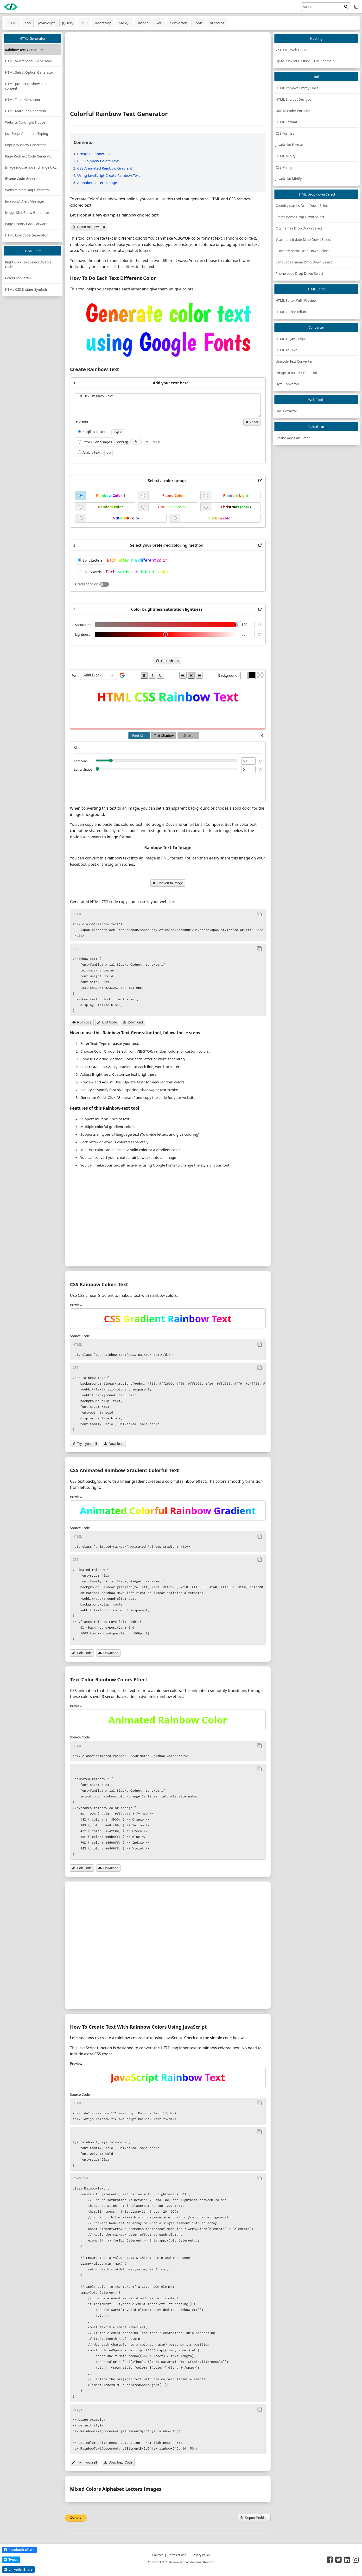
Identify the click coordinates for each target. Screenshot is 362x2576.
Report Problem (254, 2518)
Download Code (118, 2462)
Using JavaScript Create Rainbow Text (108, 175)
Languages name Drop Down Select (304, 262)
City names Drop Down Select (299, 228)
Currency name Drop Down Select (302, 251)
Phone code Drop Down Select (299, 273)
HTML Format (286, 122)
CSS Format (285, 133)
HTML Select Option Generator (29, 72)
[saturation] (247, 624)
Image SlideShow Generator (27, 212)
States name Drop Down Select (300, 217)
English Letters (93, 431)
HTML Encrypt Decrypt (293, 99)
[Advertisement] (168, 71)
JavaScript (46, 22)
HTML (13, 22)
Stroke (188, 735)
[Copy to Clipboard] (259, 914)
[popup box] (260, 481)
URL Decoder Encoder (293, 110)
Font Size (139, 735)
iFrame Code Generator (23, 178)
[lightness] (247, 634)
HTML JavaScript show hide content (26, 86)
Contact (157, 2555)
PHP (84, 22)
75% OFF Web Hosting (293, 49)
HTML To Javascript (290, 338)
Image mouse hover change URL (31, 167)
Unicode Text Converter (294, 361)
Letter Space (83, 769)
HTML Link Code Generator (26, 235)
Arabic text (89, 452)
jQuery (67, 22)
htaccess (217, 22)
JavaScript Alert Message (24, 201)
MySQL (124, 22)
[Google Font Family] (122, 675)
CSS (28, 22)
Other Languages (95, 441)
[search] (321, 6)
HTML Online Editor (291, 311)
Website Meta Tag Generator (27, 190)
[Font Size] (166, 760)
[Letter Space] (166, 769)
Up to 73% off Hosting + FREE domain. (306, 61)
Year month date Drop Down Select (303, 239)
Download (133, 1022)
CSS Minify (284, 167)
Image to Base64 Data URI (296, 372)
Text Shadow (164, 735)
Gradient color (86, 584)
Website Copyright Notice (25, 122)
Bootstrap (103, 22)
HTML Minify (285, 156)
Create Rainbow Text (94, 153)
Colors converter (18, 278)
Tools (198, 22)
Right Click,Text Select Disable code (28, 264)
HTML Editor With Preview (296, 300)
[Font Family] (98, 675)
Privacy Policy (201, 2555)
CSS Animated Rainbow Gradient (104, 168)
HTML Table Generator (22, 99)
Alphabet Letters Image (97, 182)
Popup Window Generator (25, 145)
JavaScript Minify (289, 178)
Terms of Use (177, 2555)
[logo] (11, 7)
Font (74, 675)
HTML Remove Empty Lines (297, 88)
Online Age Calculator (293, 438)
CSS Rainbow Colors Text (98, 160)
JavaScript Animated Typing (26, 133)
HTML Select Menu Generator (28, 61)
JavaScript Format (289, 144)
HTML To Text (286, 350)
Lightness (82, 634)
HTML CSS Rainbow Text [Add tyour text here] (167, 405)
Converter (178, 22)
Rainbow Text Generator (24, 49)
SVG (159, 22)
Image (143, 22)
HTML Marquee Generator (25, 111)
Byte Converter (287, 384)
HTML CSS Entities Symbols (26, 289)
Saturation (83, 625)
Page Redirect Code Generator (29, 156)
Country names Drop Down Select (302, 205)
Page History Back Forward (26, 224)
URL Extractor (286, 411)
